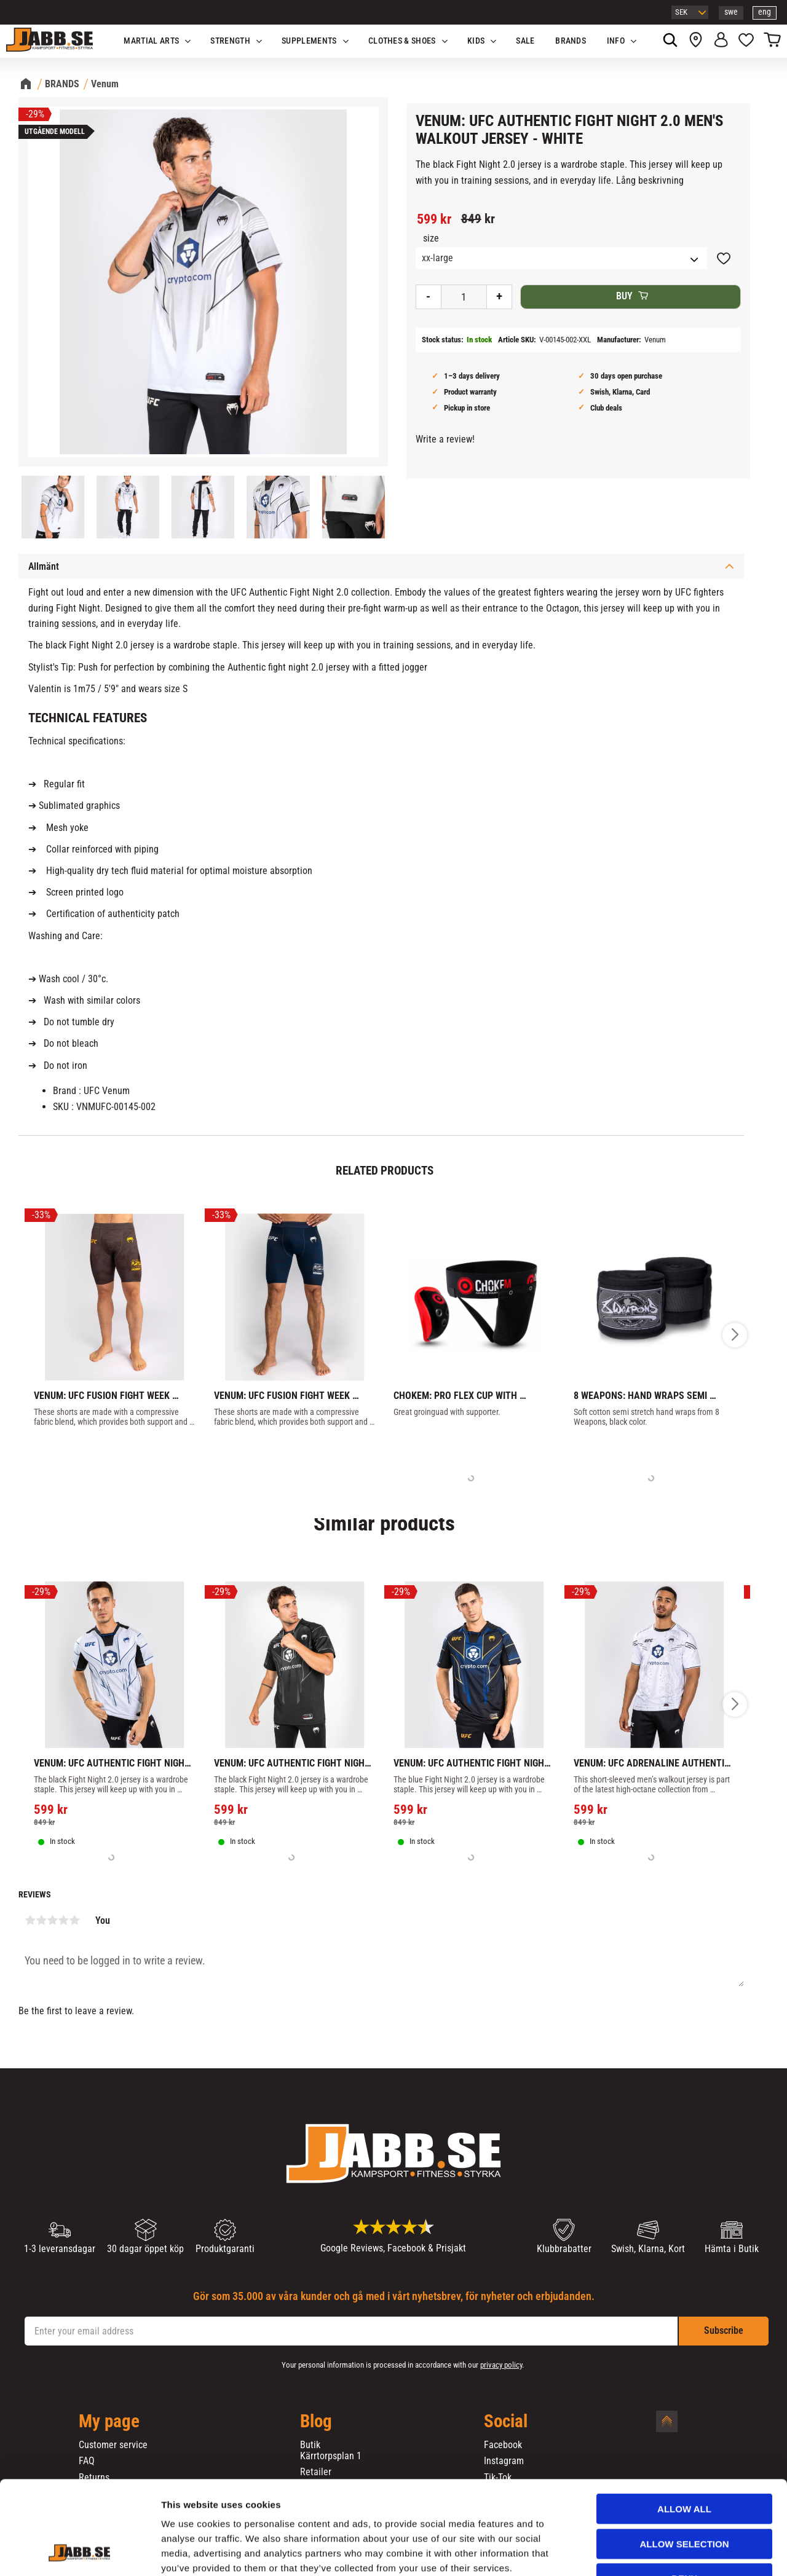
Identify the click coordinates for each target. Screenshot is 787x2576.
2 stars (41, 1920)
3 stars (52, 1920)
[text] (434, 219)
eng (764, 12)
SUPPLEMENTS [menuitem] (309, 41)
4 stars (63, 1920)
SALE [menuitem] (525, 41)
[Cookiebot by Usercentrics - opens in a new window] (79, 2552)
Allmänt (43, 566)
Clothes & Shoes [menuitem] (402, 41)
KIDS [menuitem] (475, 41)
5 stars (74, 1920)
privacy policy (501, 2364)
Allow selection (684, 2464)
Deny (684, 2498)
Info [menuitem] (616, 41)
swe (731, 12)
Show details (645, 2551)
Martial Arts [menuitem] (151, 41)
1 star (30, 1920)
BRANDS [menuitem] (570, 41)
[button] (746, 41)
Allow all (684, 2429)
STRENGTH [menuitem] (230, 41)
